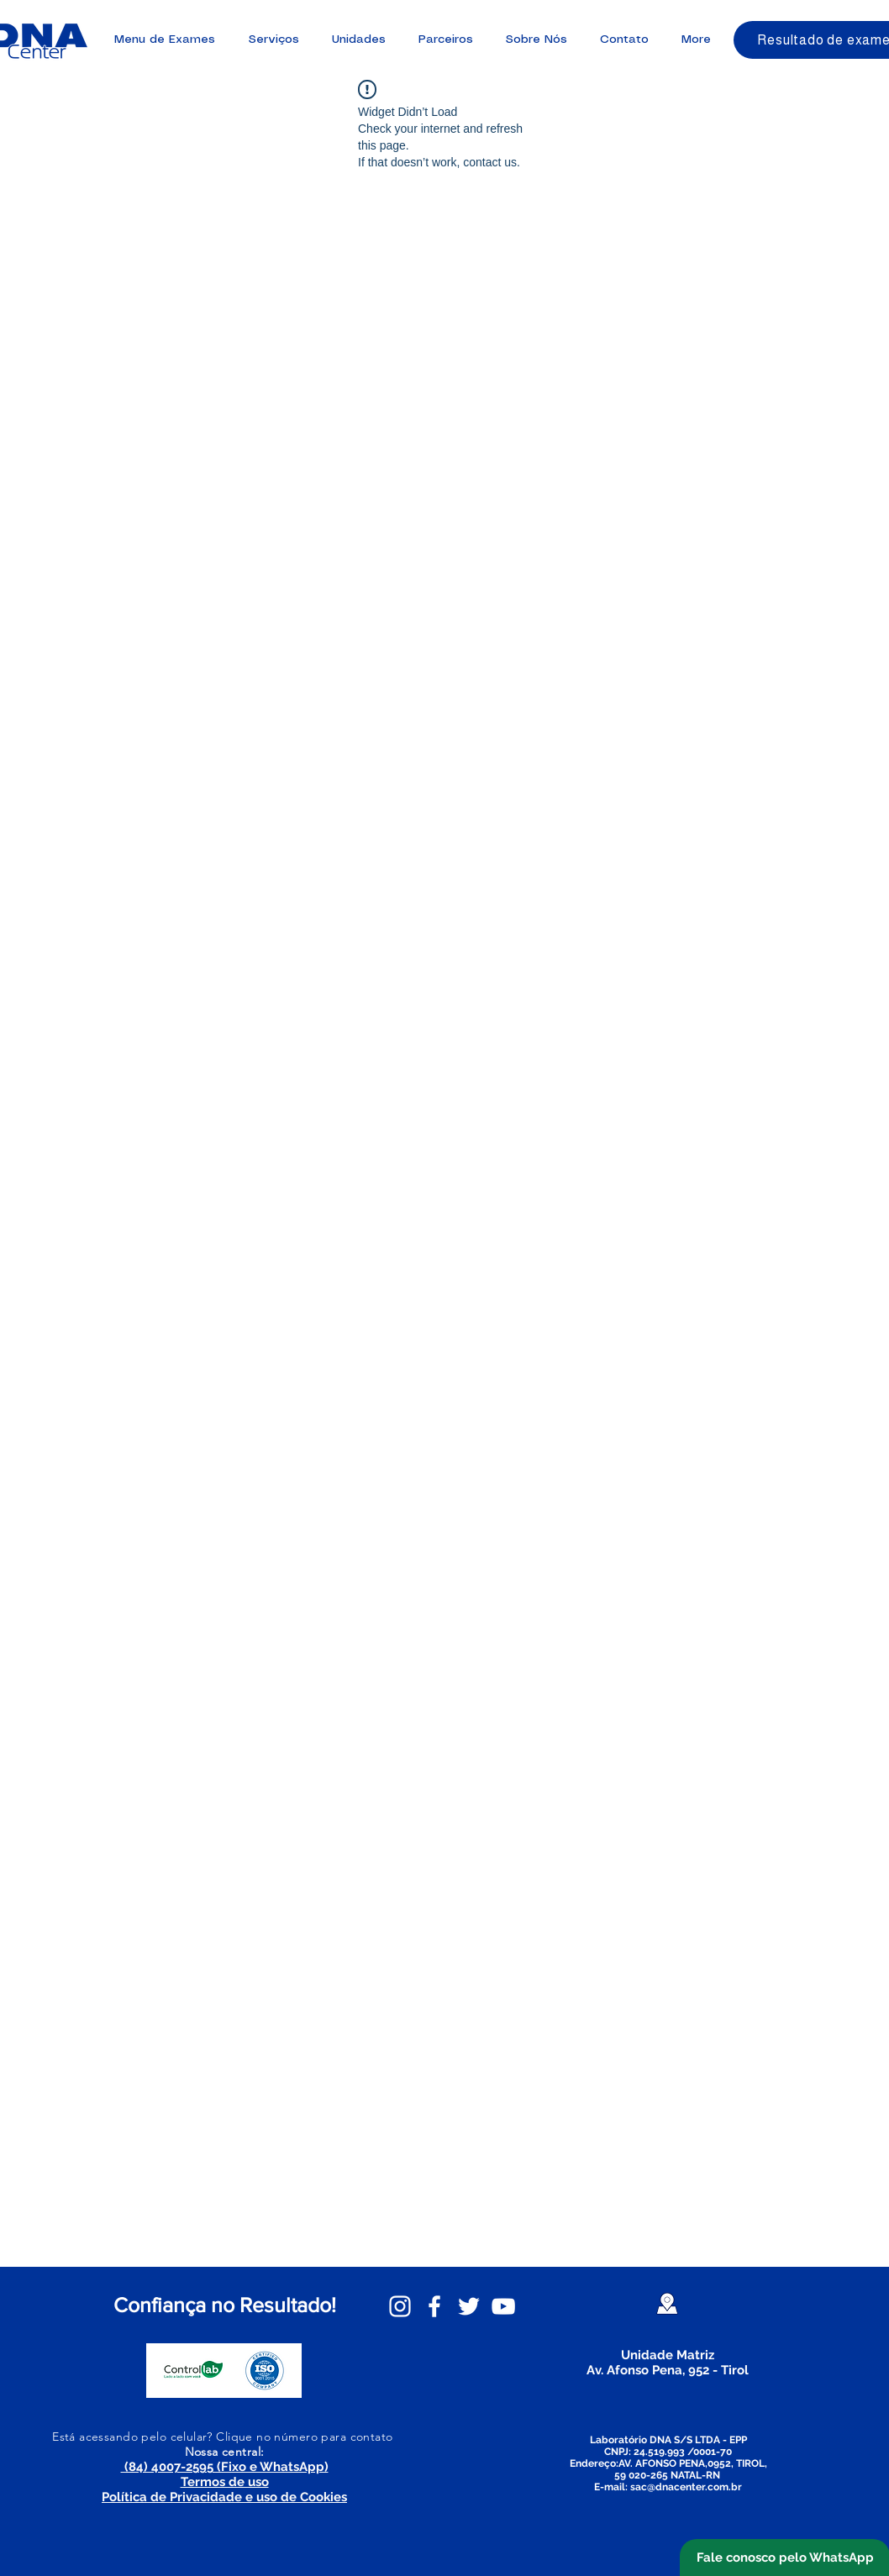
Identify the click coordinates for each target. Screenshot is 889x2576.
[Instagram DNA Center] (400, 2306)
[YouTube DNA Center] (503, 2306)
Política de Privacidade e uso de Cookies (224, 2497)
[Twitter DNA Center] (469, 2306)
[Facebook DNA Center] (434, 2306)
